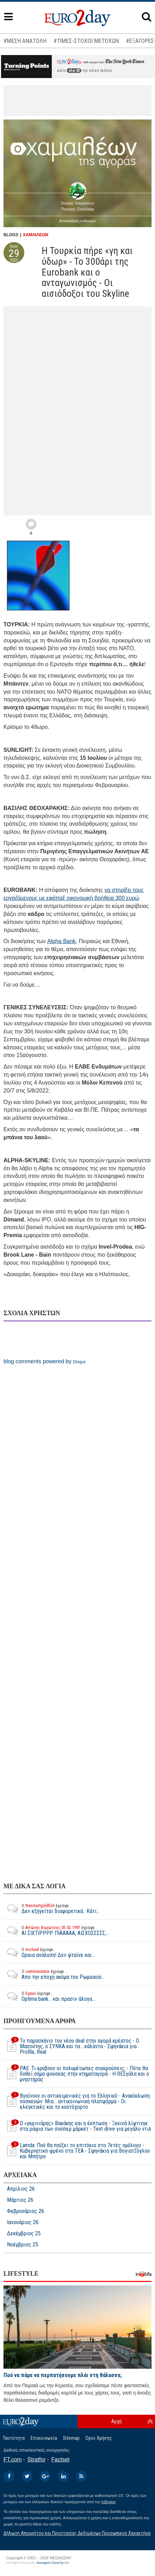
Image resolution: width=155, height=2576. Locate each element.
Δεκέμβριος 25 (24, 2233)
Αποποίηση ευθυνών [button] (77, 221)
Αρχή (116, 2421)
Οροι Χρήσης (98, 2438)
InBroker (108, 2502)
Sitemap (71, 2438)
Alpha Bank (61, 941)
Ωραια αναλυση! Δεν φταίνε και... (49, 1952)
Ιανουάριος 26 (23, 2222)
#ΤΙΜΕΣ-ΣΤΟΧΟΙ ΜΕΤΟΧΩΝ (86, 40)
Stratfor (36, 2459)
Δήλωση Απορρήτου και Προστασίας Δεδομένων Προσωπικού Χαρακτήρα (76, 2533)
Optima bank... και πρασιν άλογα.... (49, 1996)
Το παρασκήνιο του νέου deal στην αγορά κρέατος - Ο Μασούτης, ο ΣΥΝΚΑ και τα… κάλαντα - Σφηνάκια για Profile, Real (71, 2046)
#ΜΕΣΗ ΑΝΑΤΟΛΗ (25, 40)
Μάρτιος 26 (20, 2200)
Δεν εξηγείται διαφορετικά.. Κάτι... (51, 1908)
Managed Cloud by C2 (52, 2563)
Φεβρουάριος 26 (25, 2211)
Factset (60, 2459)
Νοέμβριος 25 (22, 2244)
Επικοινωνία (44, 2438)
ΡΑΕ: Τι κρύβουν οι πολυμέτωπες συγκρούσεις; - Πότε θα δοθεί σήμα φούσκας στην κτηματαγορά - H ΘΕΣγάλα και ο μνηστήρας (76, 2074)
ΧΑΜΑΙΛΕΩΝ (35, 234)
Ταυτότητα (14, 2438)
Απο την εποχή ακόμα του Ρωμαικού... (54, 1974)
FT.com (12, 2459)
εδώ (74, 70)
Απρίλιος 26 (21, 2189)
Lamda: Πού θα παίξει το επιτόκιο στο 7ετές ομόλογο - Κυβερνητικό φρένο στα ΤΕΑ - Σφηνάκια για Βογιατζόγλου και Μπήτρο (76, 2151)
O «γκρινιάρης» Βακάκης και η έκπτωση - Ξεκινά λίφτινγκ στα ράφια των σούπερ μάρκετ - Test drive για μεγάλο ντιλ (77, 2126)
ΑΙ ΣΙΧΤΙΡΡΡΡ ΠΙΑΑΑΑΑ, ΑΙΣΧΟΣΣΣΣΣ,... (56, 1930)
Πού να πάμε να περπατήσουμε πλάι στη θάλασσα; (62, 2375)
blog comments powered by (44, 1361)
